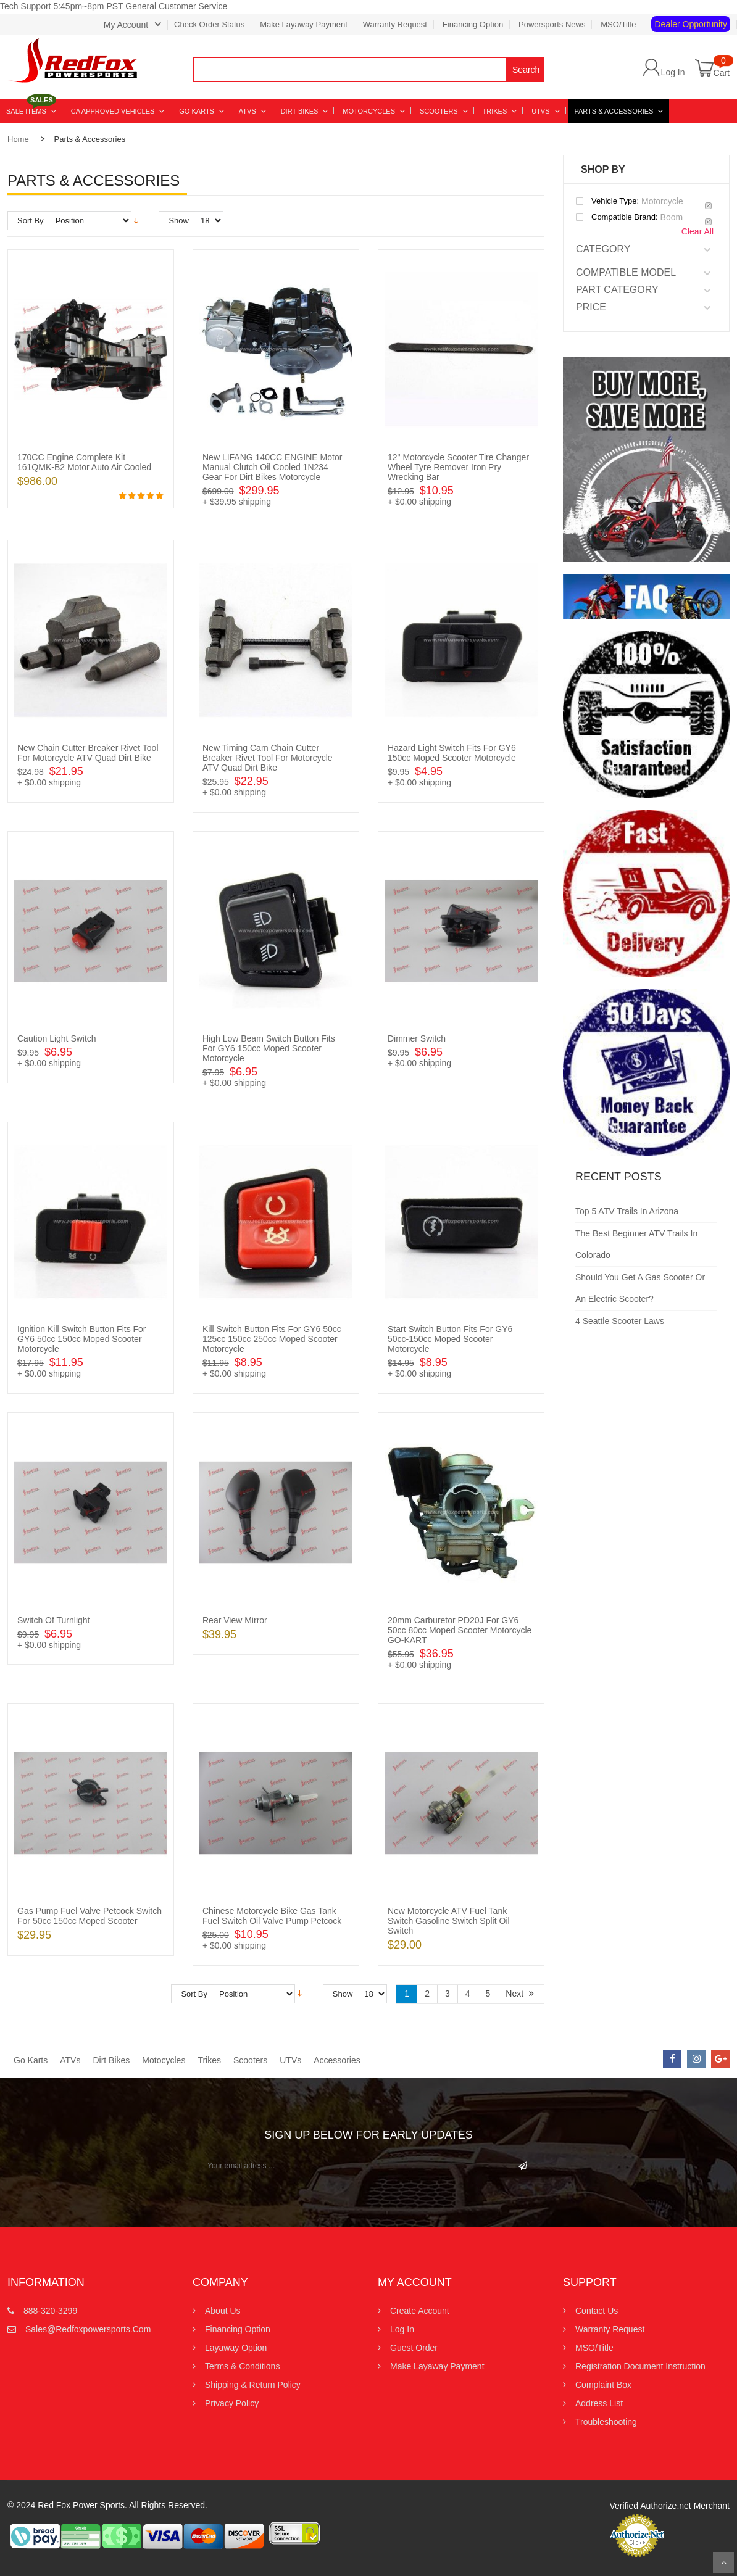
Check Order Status (209, 24)
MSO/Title (618, 24)
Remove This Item (708, 205)
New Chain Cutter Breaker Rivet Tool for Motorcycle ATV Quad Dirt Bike (88, 753)
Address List (599, 2403)
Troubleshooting (606, 2422)
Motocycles (163, 2060)
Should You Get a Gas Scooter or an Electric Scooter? (640, 1288)
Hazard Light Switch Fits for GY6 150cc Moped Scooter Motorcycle (452, 753)
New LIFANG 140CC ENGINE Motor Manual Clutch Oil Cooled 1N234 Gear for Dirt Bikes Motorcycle (272, 467)
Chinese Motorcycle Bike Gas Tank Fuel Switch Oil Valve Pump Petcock (271, 1916)
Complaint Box (603, 2385)
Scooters (250, 2060)
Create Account (419, 2311)
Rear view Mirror (234, 1620)
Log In (673, 72)
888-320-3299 (50, 2311)
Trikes (209, 2060)
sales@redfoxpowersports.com (88, 2329)
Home (18, 139)
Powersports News (551, 24)
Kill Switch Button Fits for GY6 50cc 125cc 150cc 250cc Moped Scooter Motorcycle (271, 1339)
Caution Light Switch (56, 1038)
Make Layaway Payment (304, 24)
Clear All (697, 231)
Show (179, 220)
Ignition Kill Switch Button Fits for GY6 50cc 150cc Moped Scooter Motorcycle (81, 1339)
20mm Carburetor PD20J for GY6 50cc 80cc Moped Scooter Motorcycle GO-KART (459, 1630)
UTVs (290, 2060)
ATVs (70, 2060)
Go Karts (31, 2060)
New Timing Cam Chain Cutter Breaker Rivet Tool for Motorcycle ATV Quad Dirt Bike (267, 757)
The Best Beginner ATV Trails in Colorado (636, 1244)
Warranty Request (395, 24)
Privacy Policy (232, 2403)
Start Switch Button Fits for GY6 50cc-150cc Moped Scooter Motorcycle (450, 1339)
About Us (223, 2311)
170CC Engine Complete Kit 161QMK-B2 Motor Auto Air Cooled (84, 462)
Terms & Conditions (242, 2366)
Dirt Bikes (111, 2060)
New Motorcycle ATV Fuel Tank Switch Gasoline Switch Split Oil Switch (449, 1921)
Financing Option (473, 24)
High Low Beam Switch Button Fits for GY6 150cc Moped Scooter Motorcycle (268, 1048)
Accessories (337, 2060)
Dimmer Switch (417, 1038)
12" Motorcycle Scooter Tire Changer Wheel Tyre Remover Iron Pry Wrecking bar (458, 467)
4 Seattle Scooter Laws (619, 1321)
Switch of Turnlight (53, 1620)
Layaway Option (236, 2348)
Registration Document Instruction (640, 2366)
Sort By (30, 220)
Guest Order (414, 2348)
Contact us (596, 2311)
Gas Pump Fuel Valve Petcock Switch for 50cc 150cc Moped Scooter (89, 1916)
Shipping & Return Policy (253, 2385)
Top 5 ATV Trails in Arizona (626, 1211)
